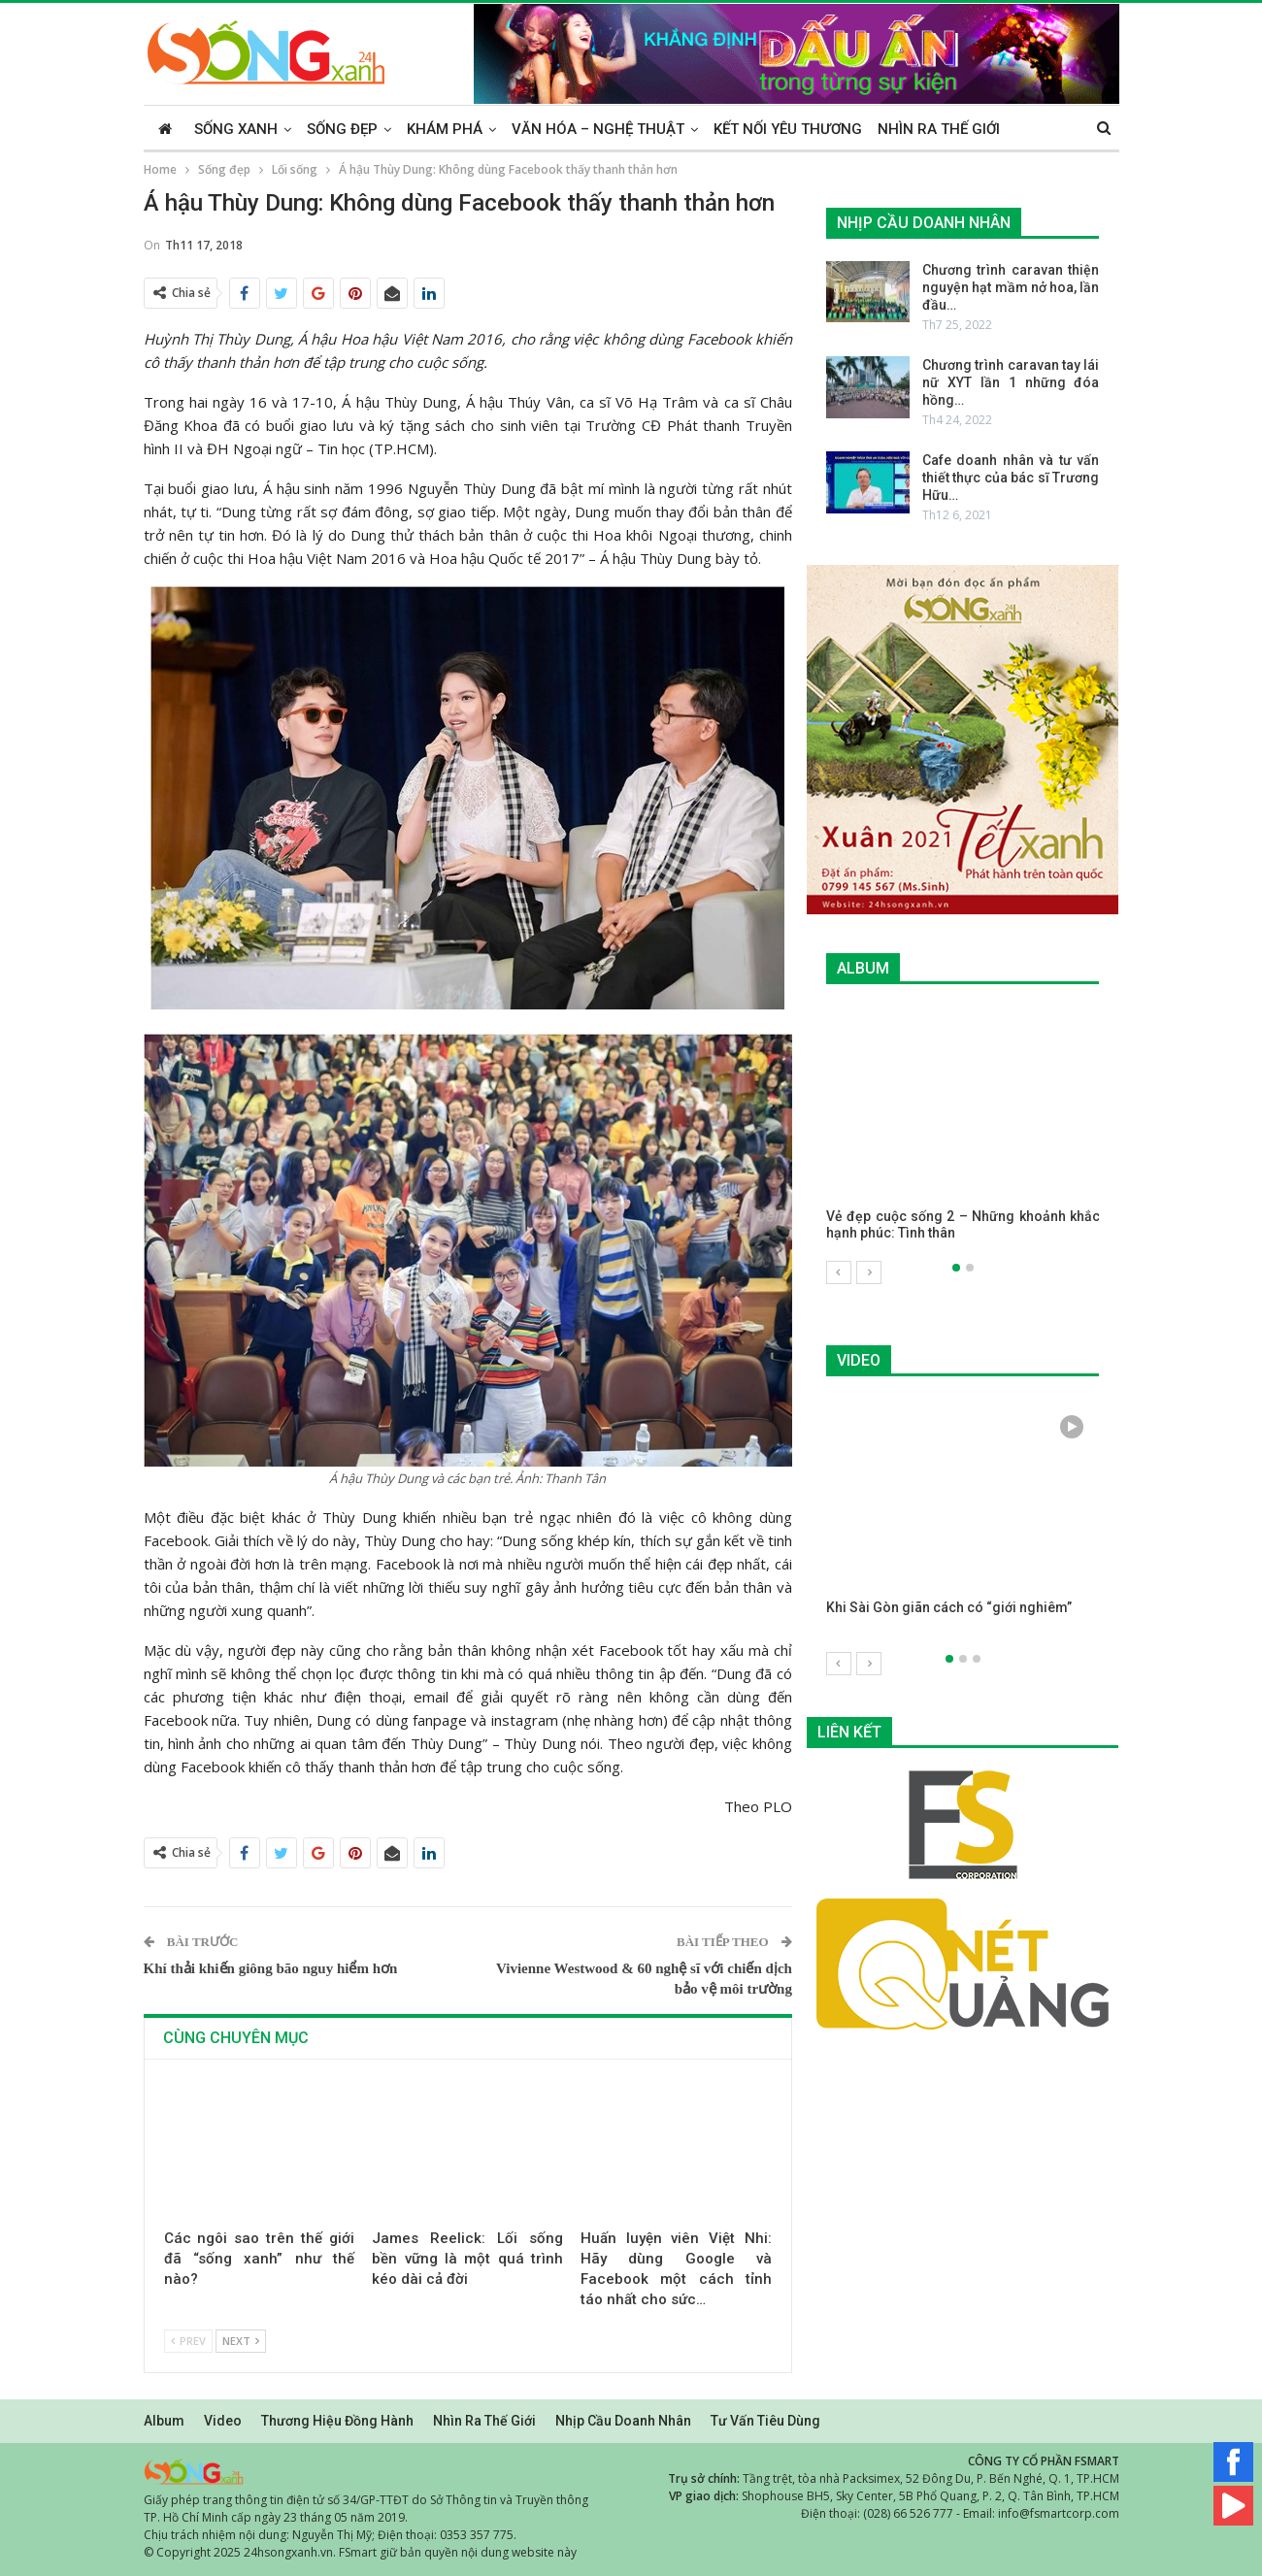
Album (164, 2420)
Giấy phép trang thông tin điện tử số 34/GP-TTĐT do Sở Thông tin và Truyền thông (366, 2500)
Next (240, 2340)
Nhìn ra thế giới (939, 129)
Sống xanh (236, 129)
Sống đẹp (342, 129)
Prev (188, 2340)
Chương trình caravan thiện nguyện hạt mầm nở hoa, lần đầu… (1011, 287)
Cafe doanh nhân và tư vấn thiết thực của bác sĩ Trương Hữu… (1011, 477)
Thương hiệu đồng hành (337, 2420)
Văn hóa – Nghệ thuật (598, 129)
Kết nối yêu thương (788, 129)
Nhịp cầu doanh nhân (623, 2420)
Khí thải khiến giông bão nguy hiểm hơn (271, 1968)
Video (223, 2420)
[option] (963, 1133)
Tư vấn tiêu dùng (765, 2420)
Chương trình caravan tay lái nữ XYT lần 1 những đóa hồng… (1011, 382)
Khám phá (444, 129)
